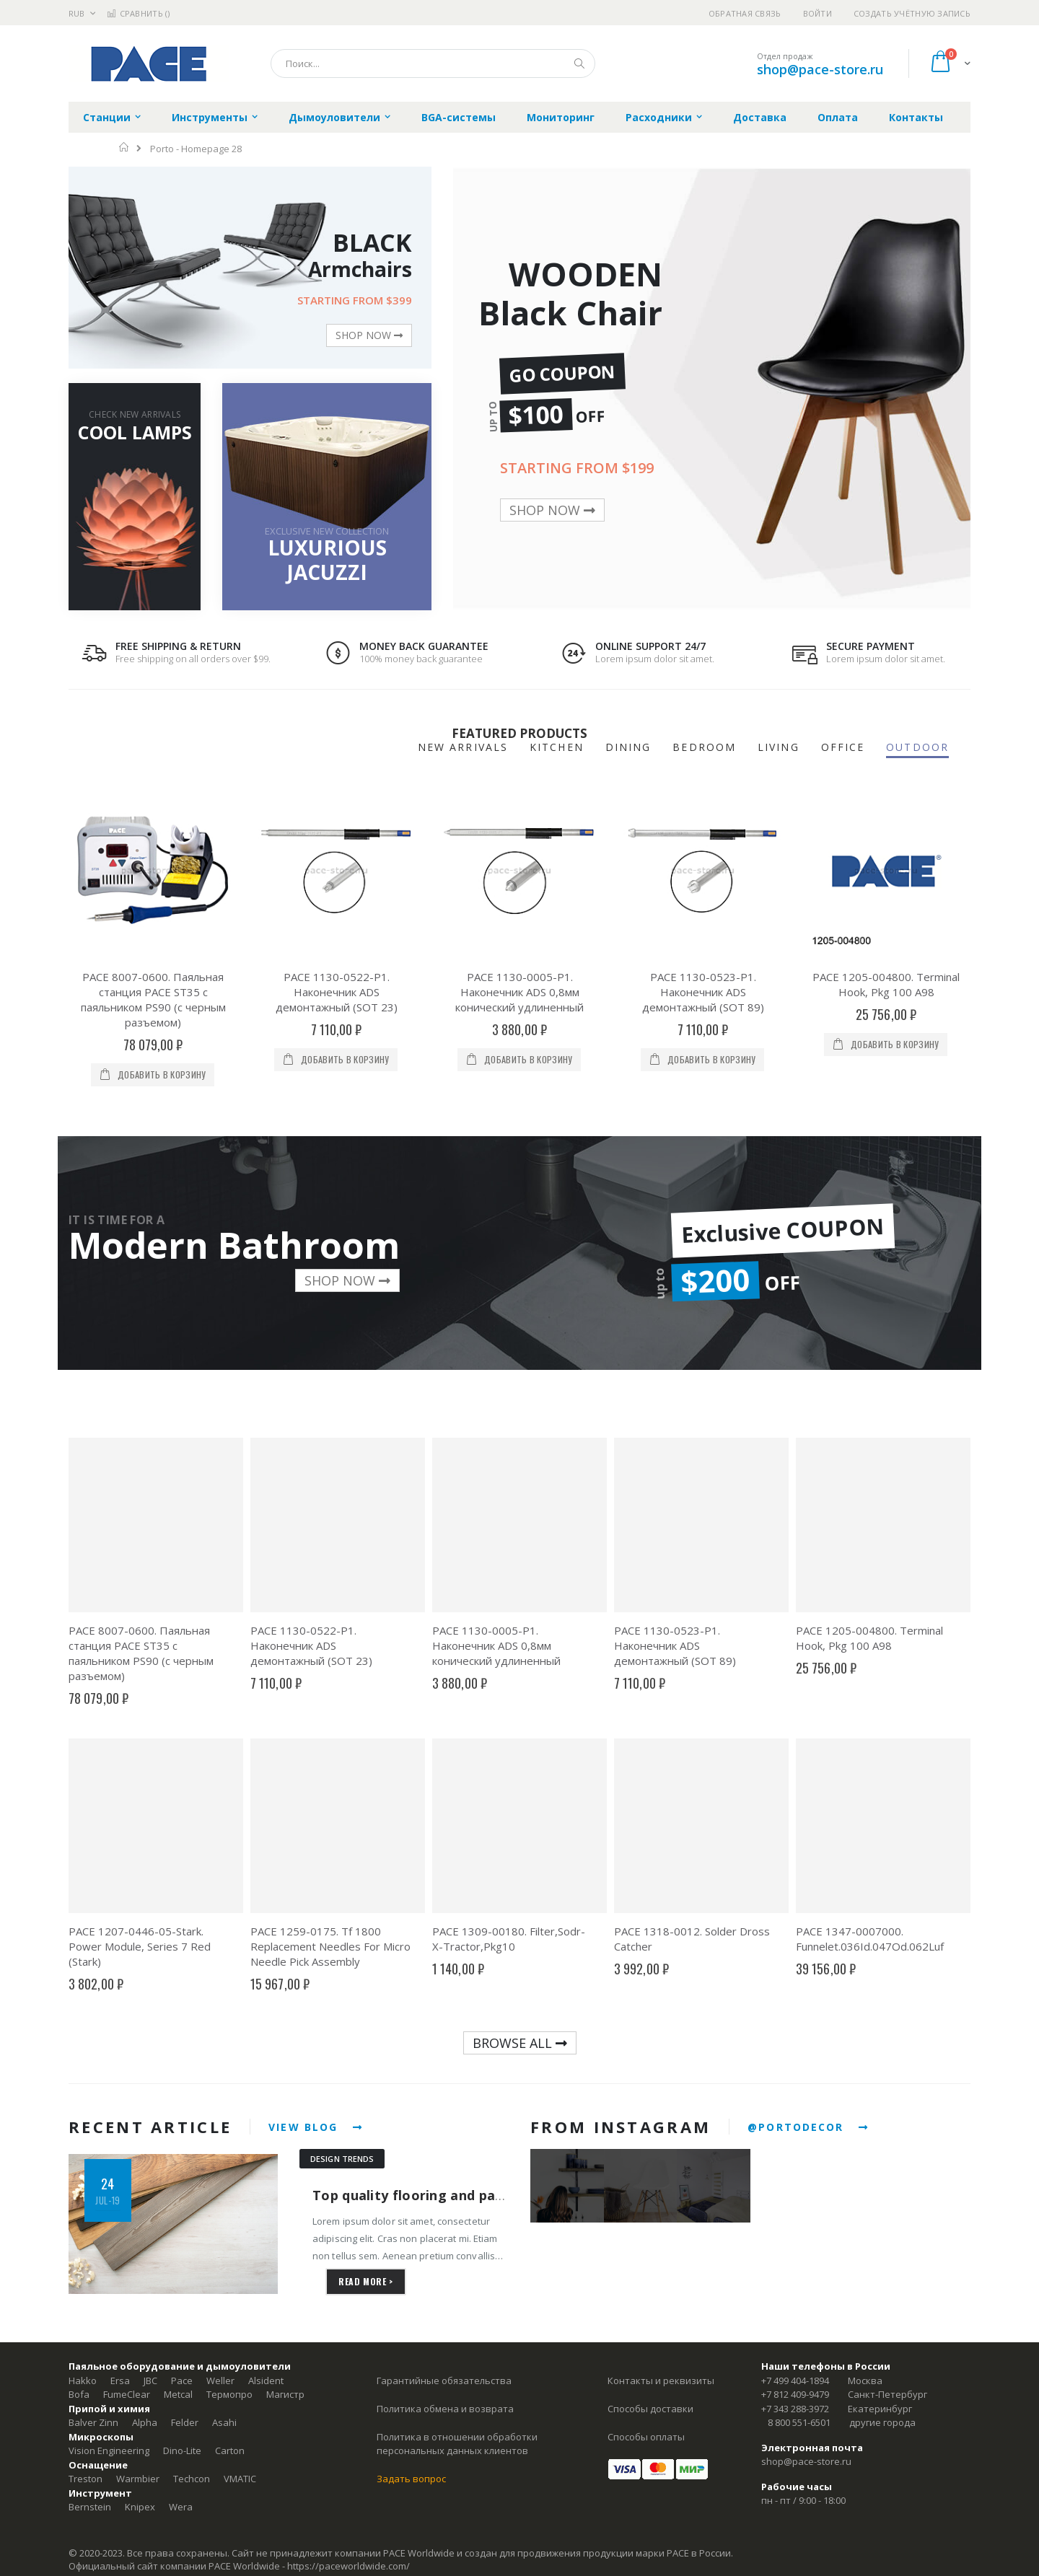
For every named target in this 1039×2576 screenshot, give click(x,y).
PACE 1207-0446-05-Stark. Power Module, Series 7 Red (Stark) (140, 1946)
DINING (628, 747)
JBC (150, 2380)
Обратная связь (745, 13)
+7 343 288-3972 (795, 2408)
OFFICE (843, 747)
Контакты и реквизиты (661, 2380)
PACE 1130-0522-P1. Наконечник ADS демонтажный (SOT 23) (337, 992)
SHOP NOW (369, 335)
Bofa (79, 2394)
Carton (230, 2450)
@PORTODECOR (808, 2127)
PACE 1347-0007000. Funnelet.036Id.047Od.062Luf (870, 1938)
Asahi (224, 2422)
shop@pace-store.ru (820, 69)
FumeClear (126, 2394)
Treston (85, 2478)
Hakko (83, 2380)
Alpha (144, 2422)
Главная (124, 147)
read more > (365, 2281)
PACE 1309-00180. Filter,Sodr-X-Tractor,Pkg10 (508, 1938)
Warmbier (137, 2478)
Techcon (191, 2478)
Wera (181, 2506)
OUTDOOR (917, 747)
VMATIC (240, 2478)
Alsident (266, 2380)
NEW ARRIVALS (463, 747)
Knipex (140, 2506)
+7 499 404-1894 (795, 2380)
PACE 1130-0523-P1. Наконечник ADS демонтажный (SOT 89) (703, 992)
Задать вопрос (411, 2478)
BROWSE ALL (520, 2043)
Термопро (229, 2394)
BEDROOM (704, 747)
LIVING (778, 747)
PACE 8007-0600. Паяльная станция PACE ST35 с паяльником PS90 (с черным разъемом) (153, 999)
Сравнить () (138, 13)
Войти (817, 13)
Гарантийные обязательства (444, 2380)
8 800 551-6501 (799, 2422)
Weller (220, 2380)
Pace (182, 2380)
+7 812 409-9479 (795, 2394)
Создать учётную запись (912, 13)
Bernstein (90, 2506)
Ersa (120, 2380)
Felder (184, 2422)
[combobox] (433, 63)
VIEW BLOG (315, 2127)
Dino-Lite (182, 2450)
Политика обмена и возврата (445, 2408)
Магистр (285, 2394)
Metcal (178, 2394)
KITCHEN (557, 747)
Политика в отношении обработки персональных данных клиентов (457, 2444)
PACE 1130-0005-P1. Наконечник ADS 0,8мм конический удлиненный (519, 992)
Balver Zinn (93, 2422)
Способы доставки (650, 2408)
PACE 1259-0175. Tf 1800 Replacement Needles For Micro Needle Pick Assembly (330, 1946)
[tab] (928, 748)
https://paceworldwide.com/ (348, 2565)
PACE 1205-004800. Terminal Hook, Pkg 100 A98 (886, 984)
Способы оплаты (646, 2436)
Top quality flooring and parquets (425, 2195)
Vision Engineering (109, 2450)
